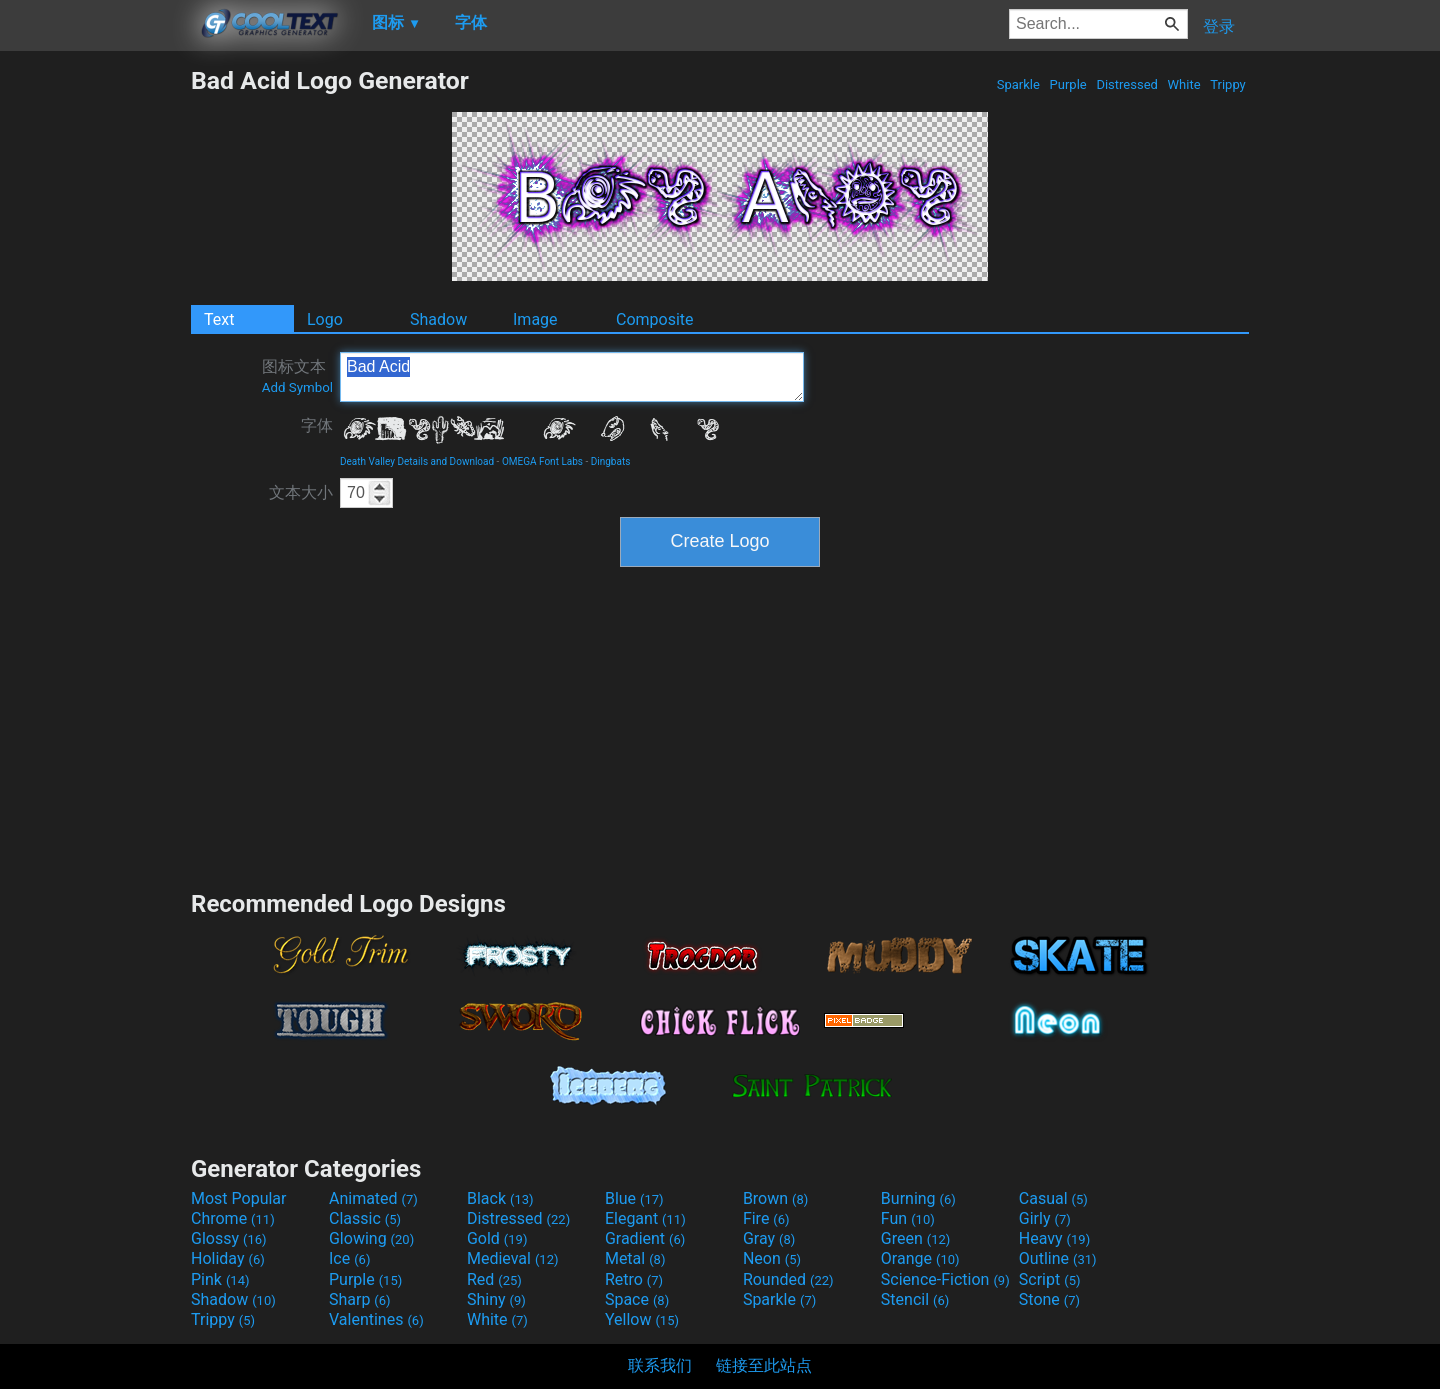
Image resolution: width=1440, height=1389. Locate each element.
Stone (1049, 1299)
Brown (775, 1198)
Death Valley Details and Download (417, 461)
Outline (1058, 1258)
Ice (349, 1258)
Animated (373, 1198)
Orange (920, 1258)
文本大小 (301, 492)
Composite (655, 319)
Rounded (788, 1279)
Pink (220, 1279)
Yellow (642, 1319)
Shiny (496, 1299)
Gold (497, 1238)
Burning (918, 1198)
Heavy (1054, 1238)
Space (637, 1299)
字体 (317, 425)
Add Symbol (297, 387)
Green (916, 1238)
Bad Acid (572, 377)
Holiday (228, 1258)
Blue (634, 1198)
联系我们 (660, 1365)
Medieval (513, 1258)
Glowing (371, 1238)
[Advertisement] (95, 366)
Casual (1053, 1198)
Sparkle (1019, 84)
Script (1050, 1279)
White (1183, 84)
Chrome (233, 1218)
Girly (1045, 1218)
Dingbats (611, 461)
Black (500, 1198)
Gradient (645, 1238)
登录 (1219, 26)
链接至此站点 (764, 1365)
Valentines (376, 1319)
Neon (772, 1258)
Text (219, 319)
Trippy (1228, 84)
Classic (365, 1218)
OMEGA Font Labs (542, 461)
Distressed (1127, 84)
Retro (634, 1279)
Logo (325, 319)
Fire (766, 1218)
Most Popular (239, 1198)
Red (494, 1279)
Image (535, 319)
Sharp (360, 1299)
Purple (1068, 84)
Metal (635, 1258)
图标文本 (297, 376)
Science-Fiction (945, 1279)
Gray (769, 1238)
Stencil (915, 1299)
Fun (908, 1218)
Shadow (438, 319)
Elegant (645, 1218)
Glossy (229, 1238)
